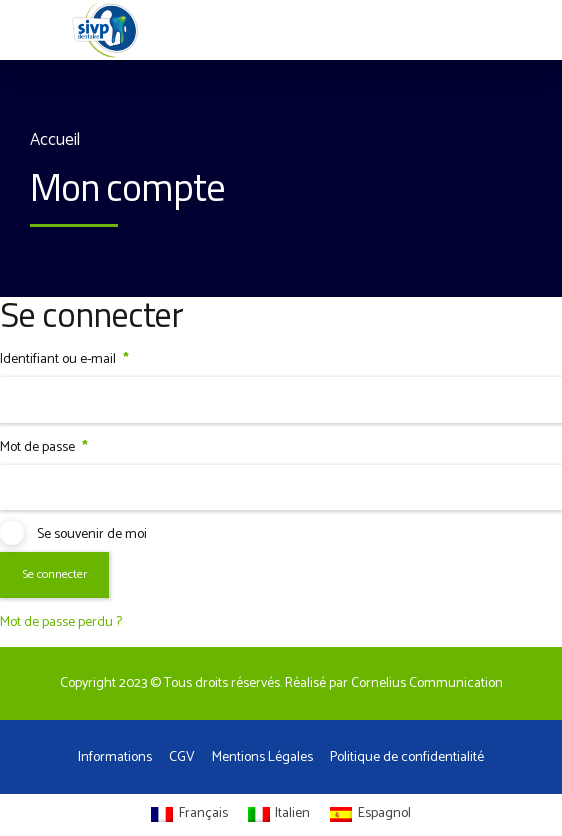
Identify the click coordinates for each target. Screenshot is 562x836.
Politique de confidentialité (407, 757)
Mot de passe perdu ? (61, 622)
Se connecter (54, 575)
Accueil (55, 140)
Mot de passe (44, 447)
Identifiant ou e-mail (64, 359)
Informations (115, 757)
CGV (182, 757)
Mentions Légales (262, 757)
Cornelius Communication (427, 683)
